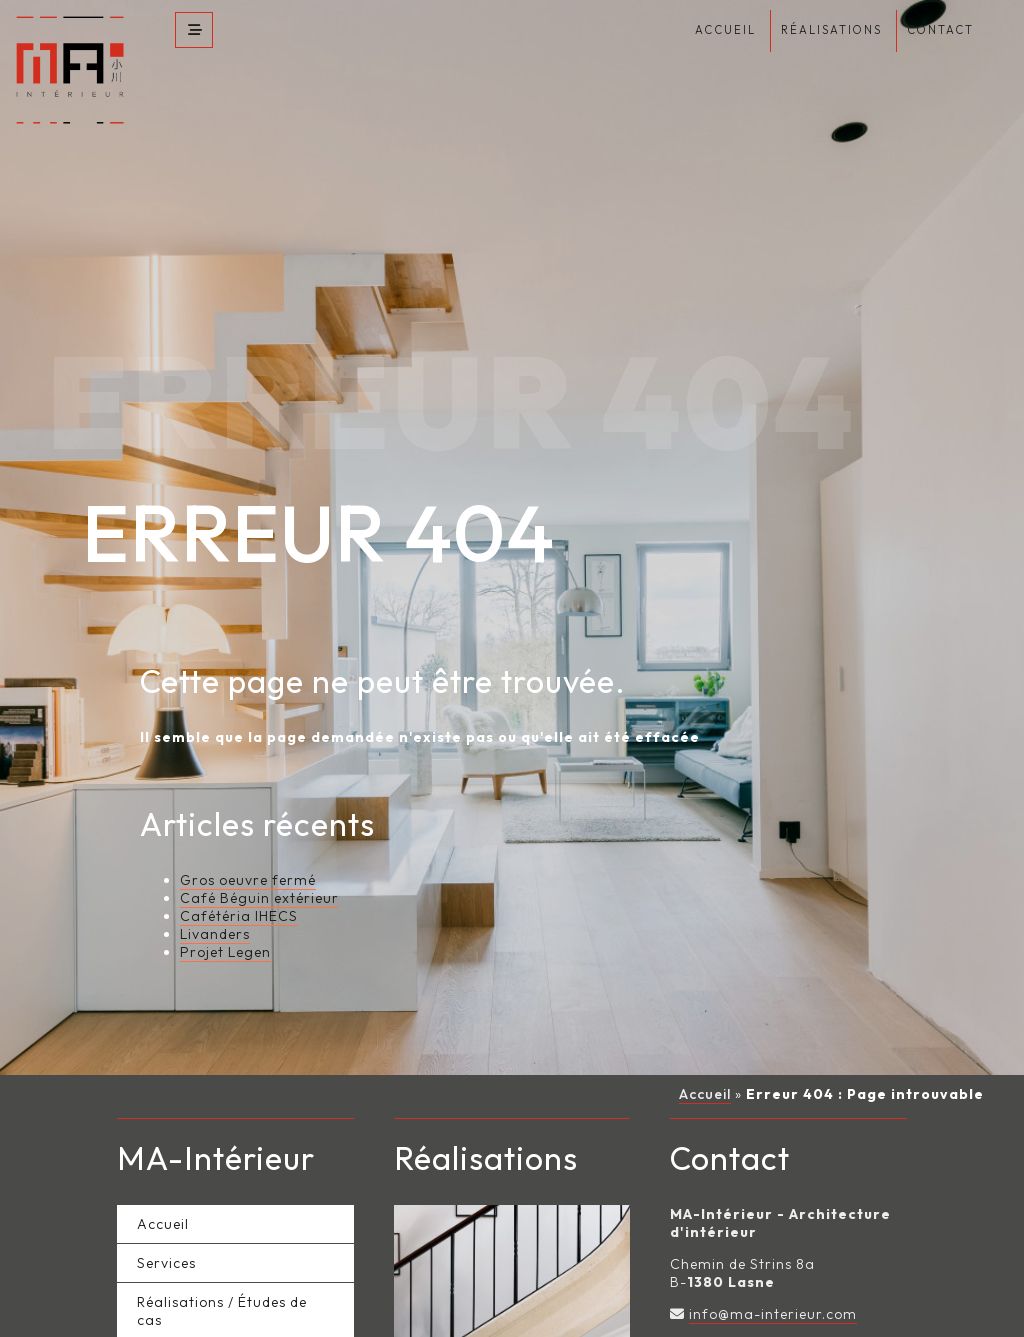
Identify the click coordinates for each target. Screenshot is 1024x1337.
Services (166, 1215)
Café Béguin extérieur (259, 850)
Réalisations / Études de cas (222, 1263)
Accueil (705, 1046)
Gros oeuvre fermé (248, 832)
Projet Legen (225, 904)
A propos (169, 1311)
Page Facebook (745, 1298)
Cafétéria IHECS (239, 868)
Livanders (215, 886)
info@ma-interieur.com (773, 1266)
